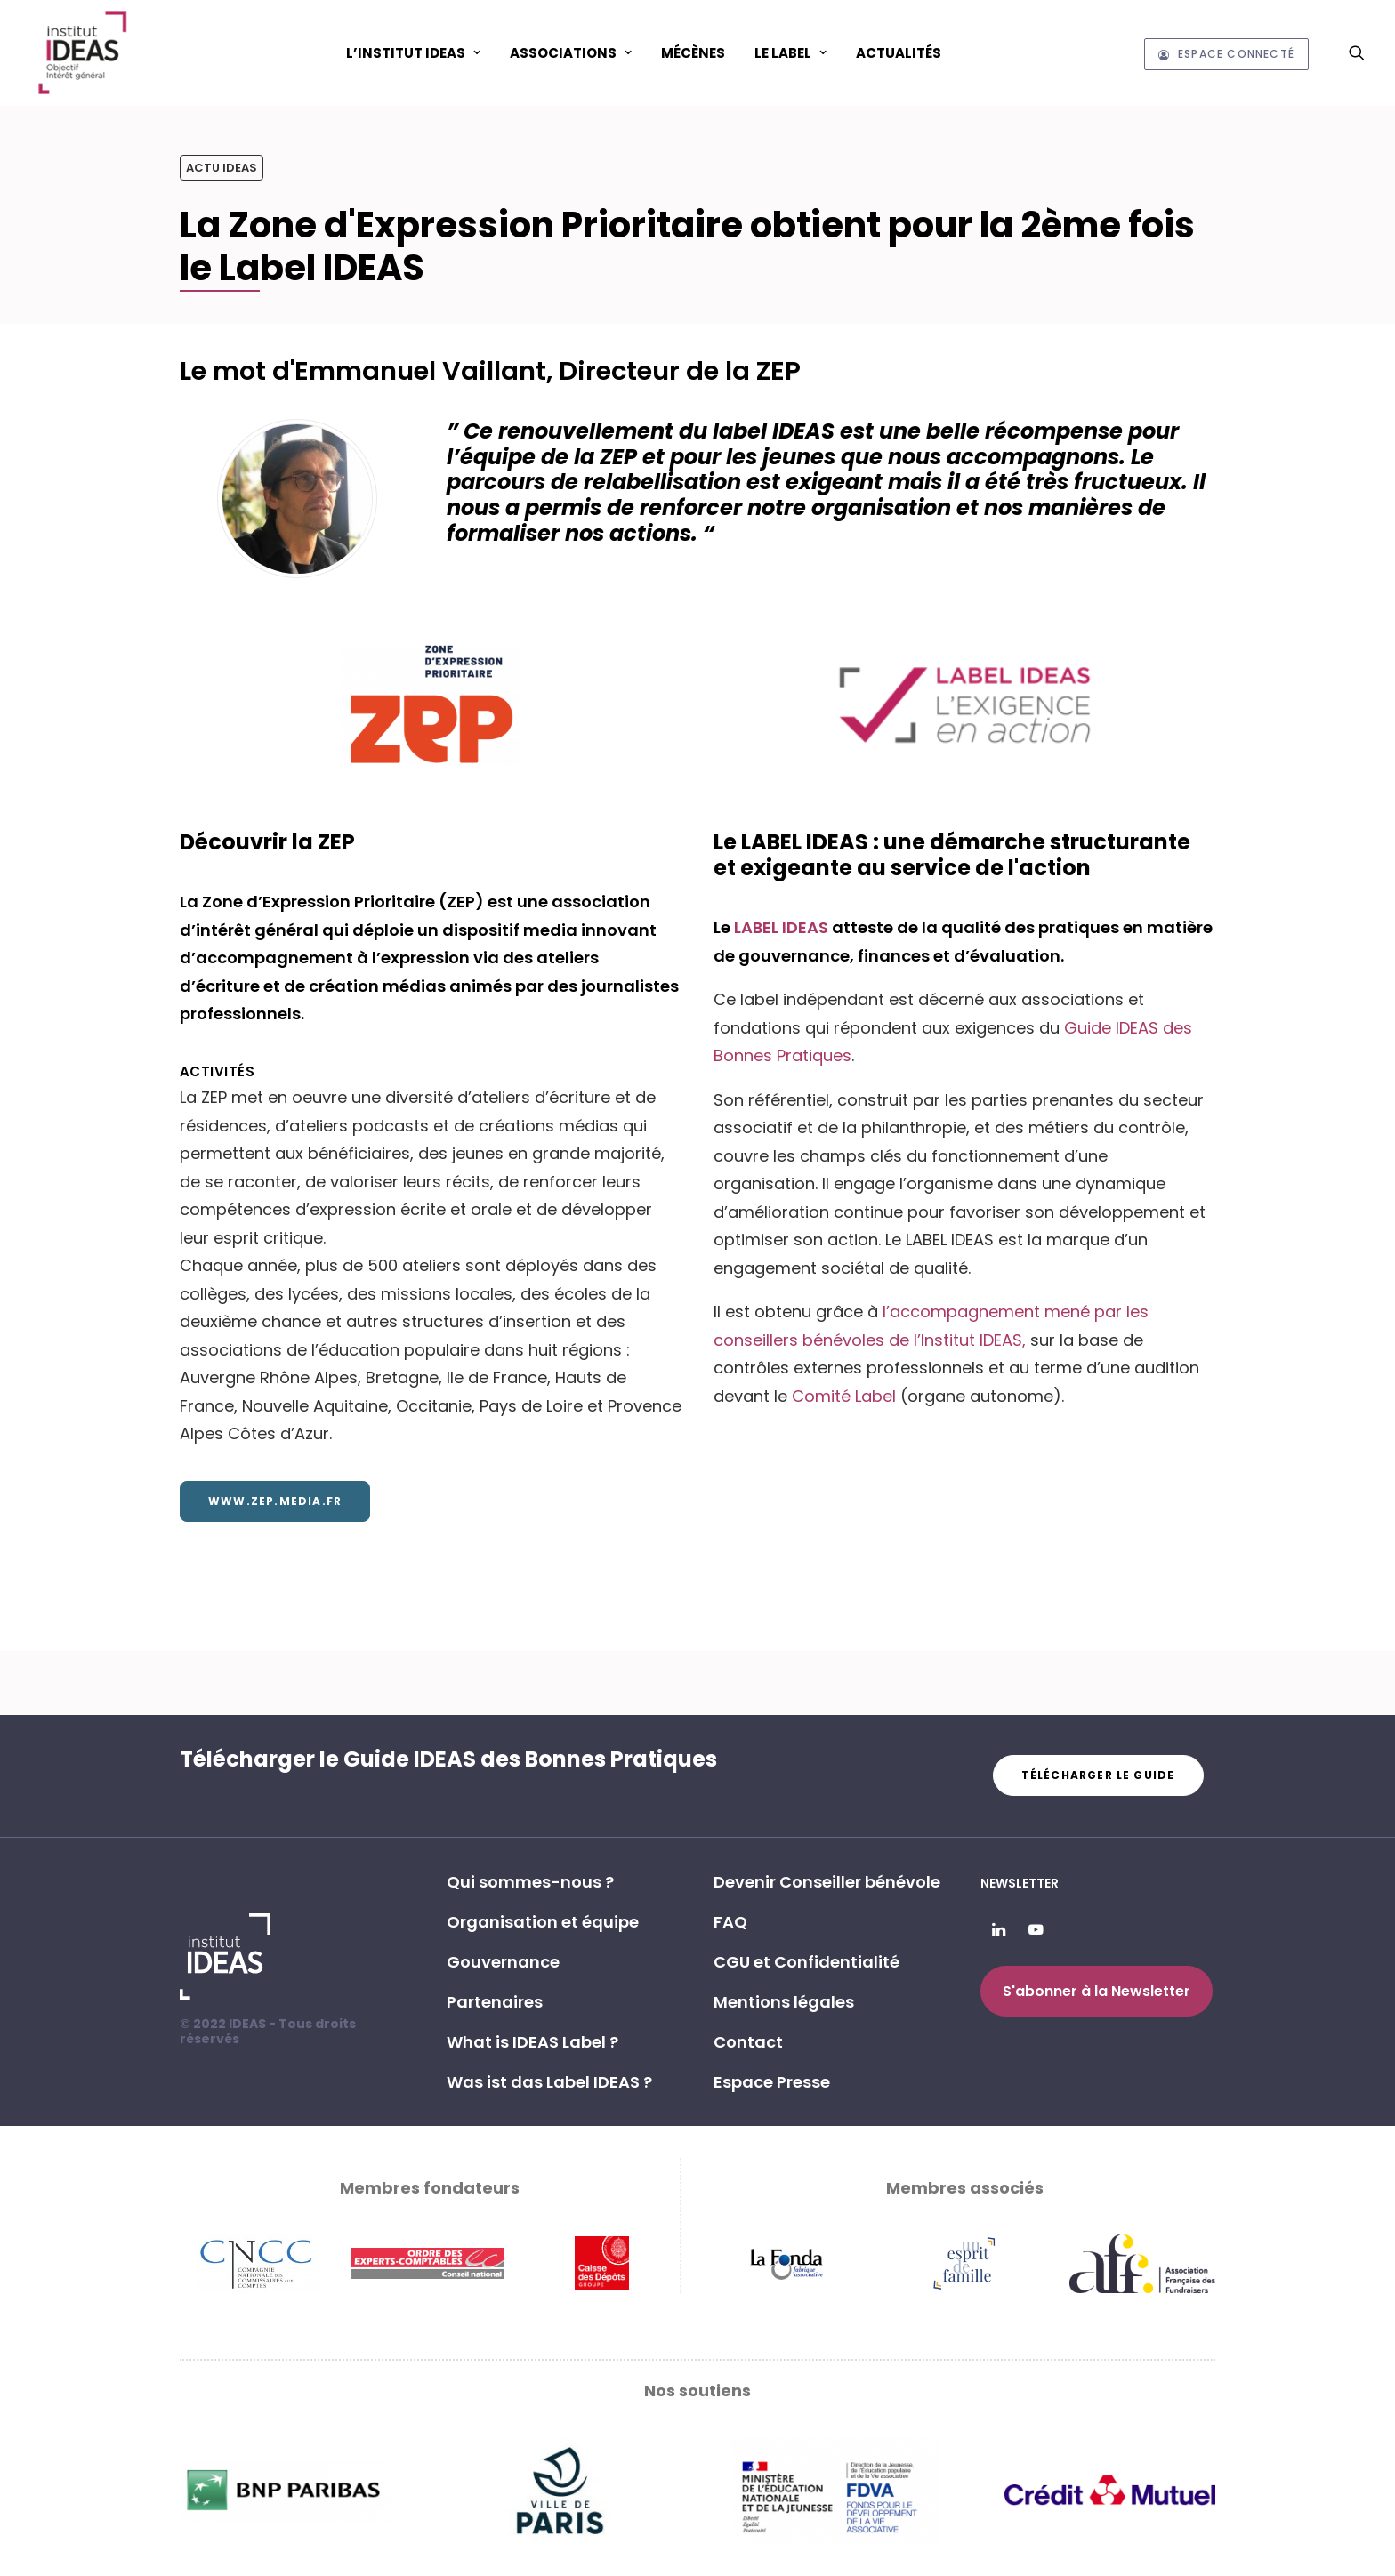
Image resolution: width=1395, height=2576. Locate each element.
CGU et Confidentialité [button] (806, 1962)
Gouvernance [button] (503, 1962)
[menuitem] (413, 52)
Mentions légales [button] (784, 2002)
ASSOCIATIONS (571, 53)
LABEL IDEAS (783, 927)
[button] (1357, 52)
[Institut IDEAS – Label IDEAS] (81, 52)
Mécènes (693, 53)
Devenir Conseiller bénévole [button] (827, 1882)
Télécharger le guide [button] (1098, 1775)
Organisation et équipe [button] (543, 1922)
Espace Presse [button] (772, 2082)
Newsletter (1019, 1883)
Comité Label (844, 1396)
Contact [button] (748, 2042)
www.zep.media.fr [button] (275, 1501)
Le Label (790, 53)
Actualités (898, 53)
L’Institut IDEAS (413, 53)
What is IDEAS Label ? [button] (532, 2042)
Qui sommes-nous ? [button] (530, 1882)
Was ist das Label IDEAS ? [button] (549, 2082)
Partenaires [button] (495, 2002)
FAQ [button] (730, 1922)
